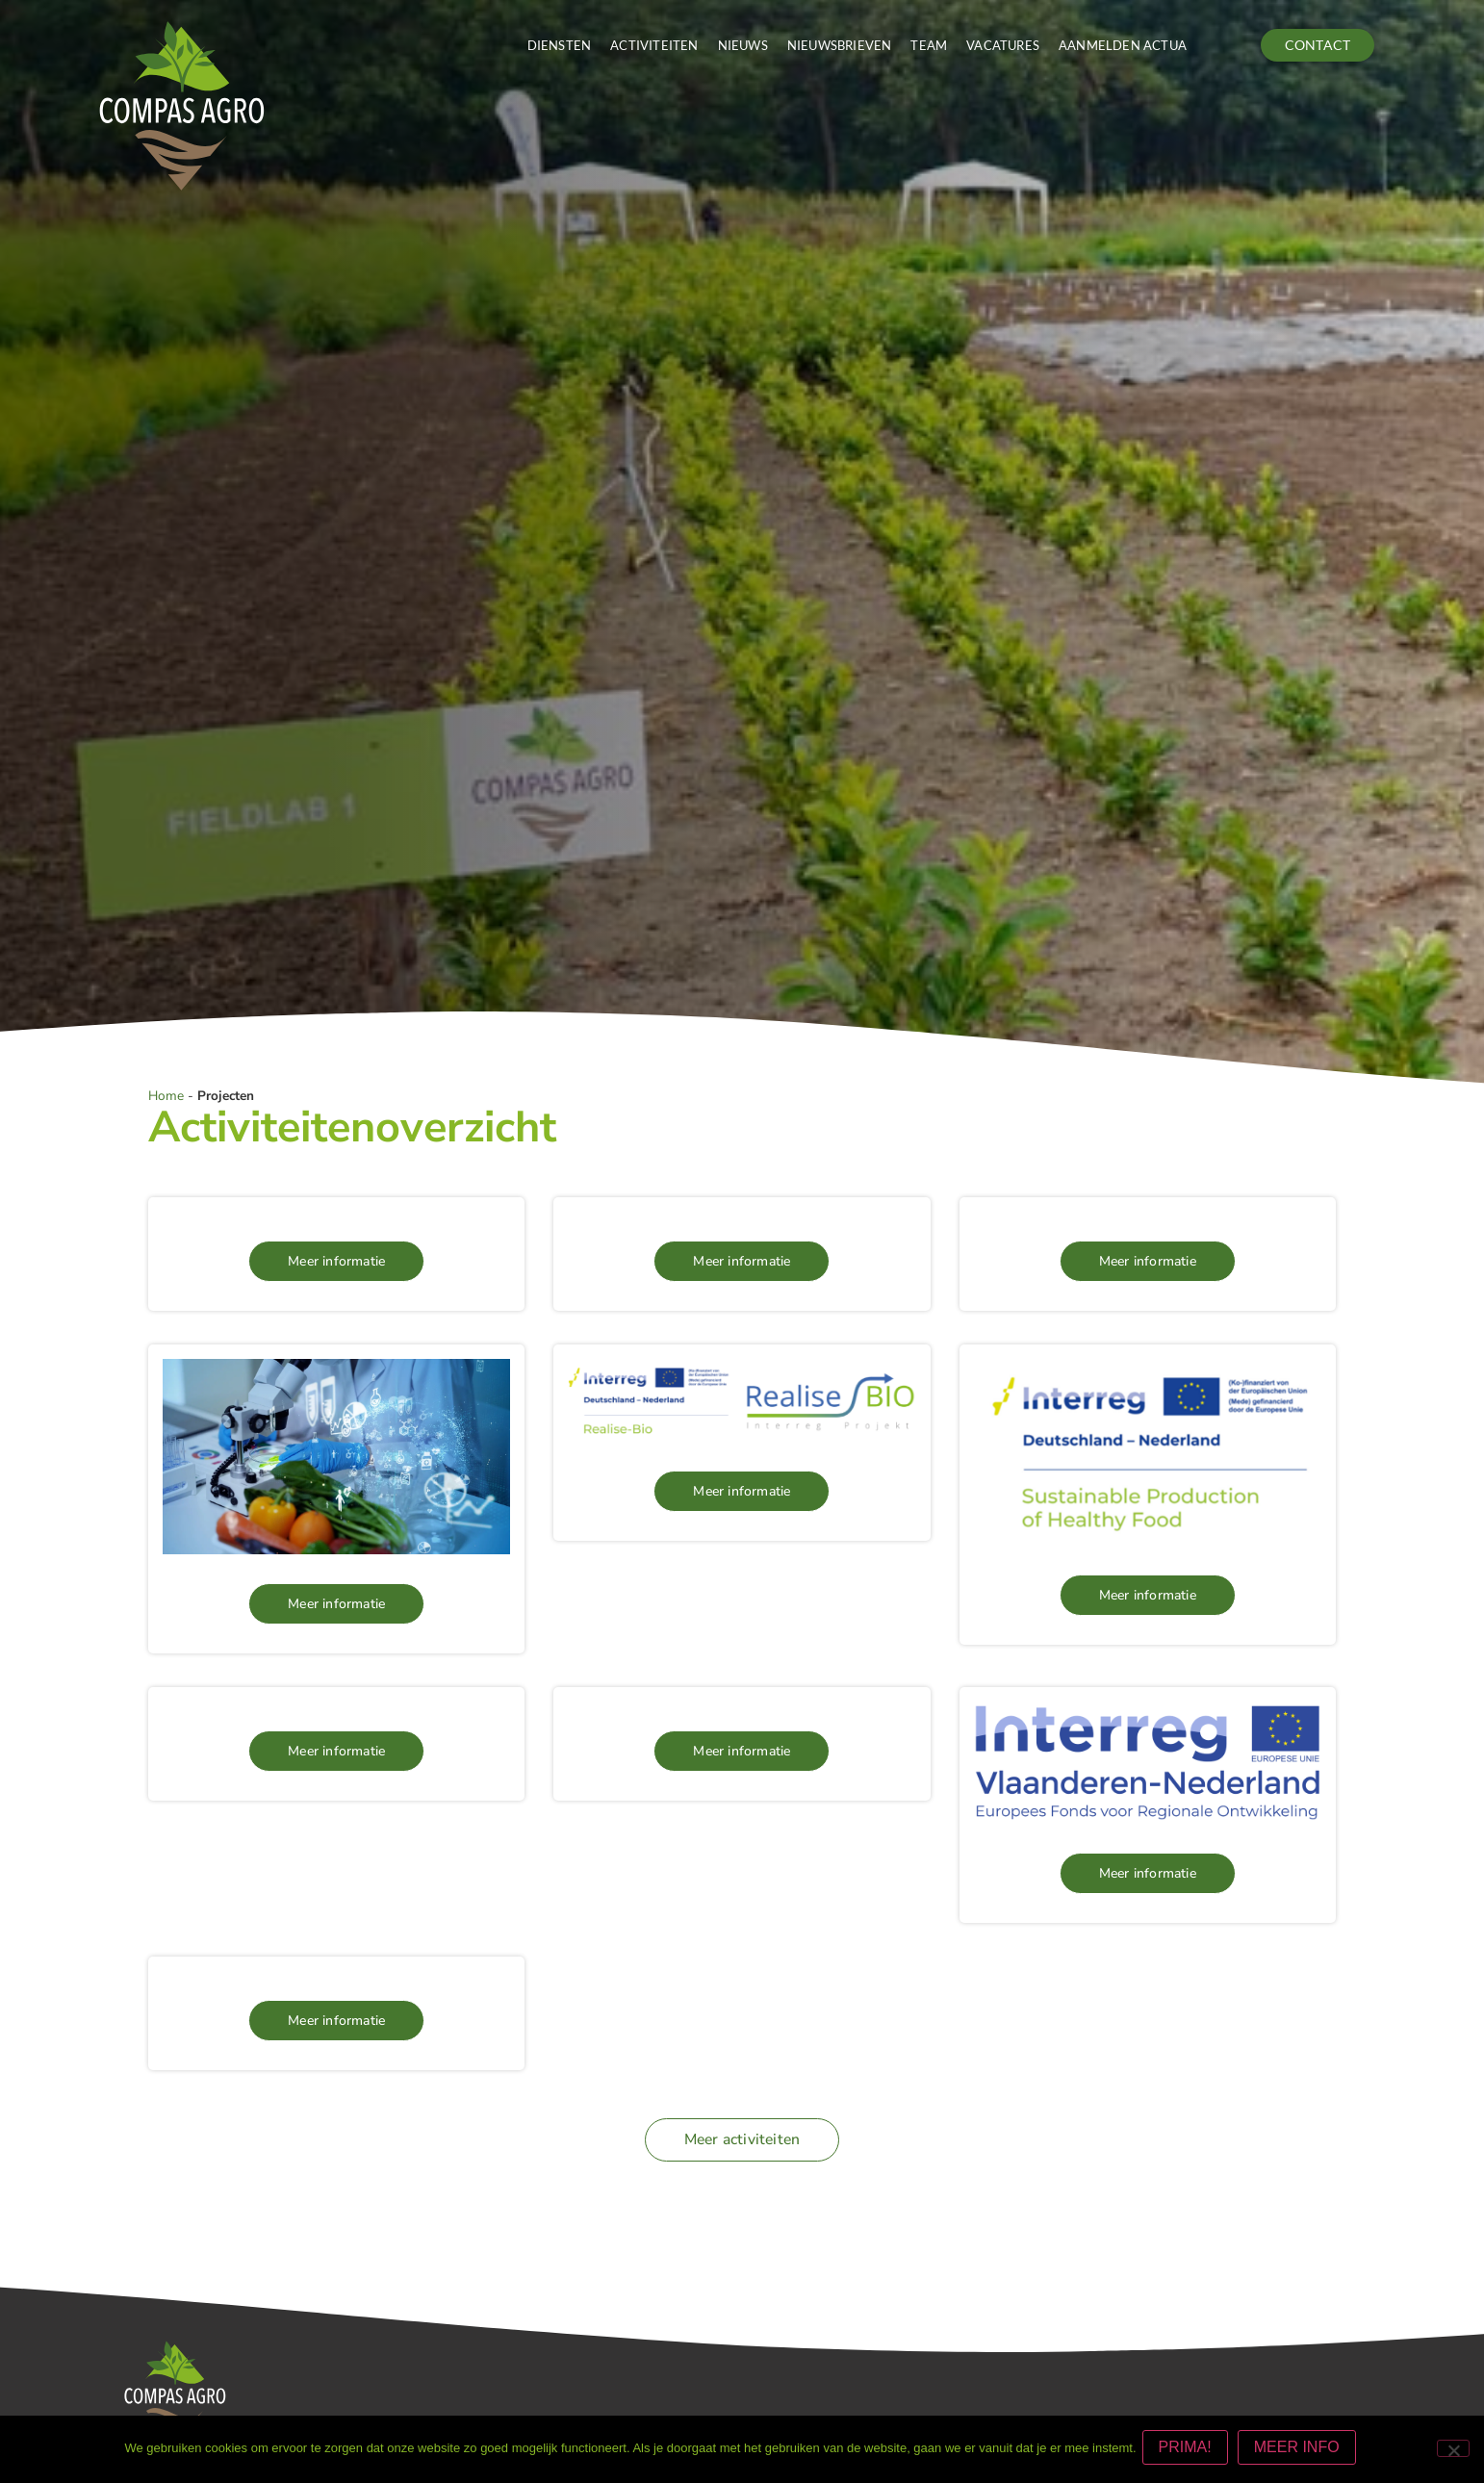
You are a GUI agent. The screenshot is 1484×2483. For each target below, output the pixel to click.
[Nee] (1453, 2450)
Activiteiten (654, 45)
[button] (742, 2139)
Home (166, 1096)
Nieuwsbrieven (839, 45)
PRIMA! (1189, 2451)
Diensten (559, 45)
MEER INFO (1300, 2451)
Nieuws (743, 45)
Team (928, 45)
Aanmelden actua (1123, 45)
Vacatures (1002, 45)
